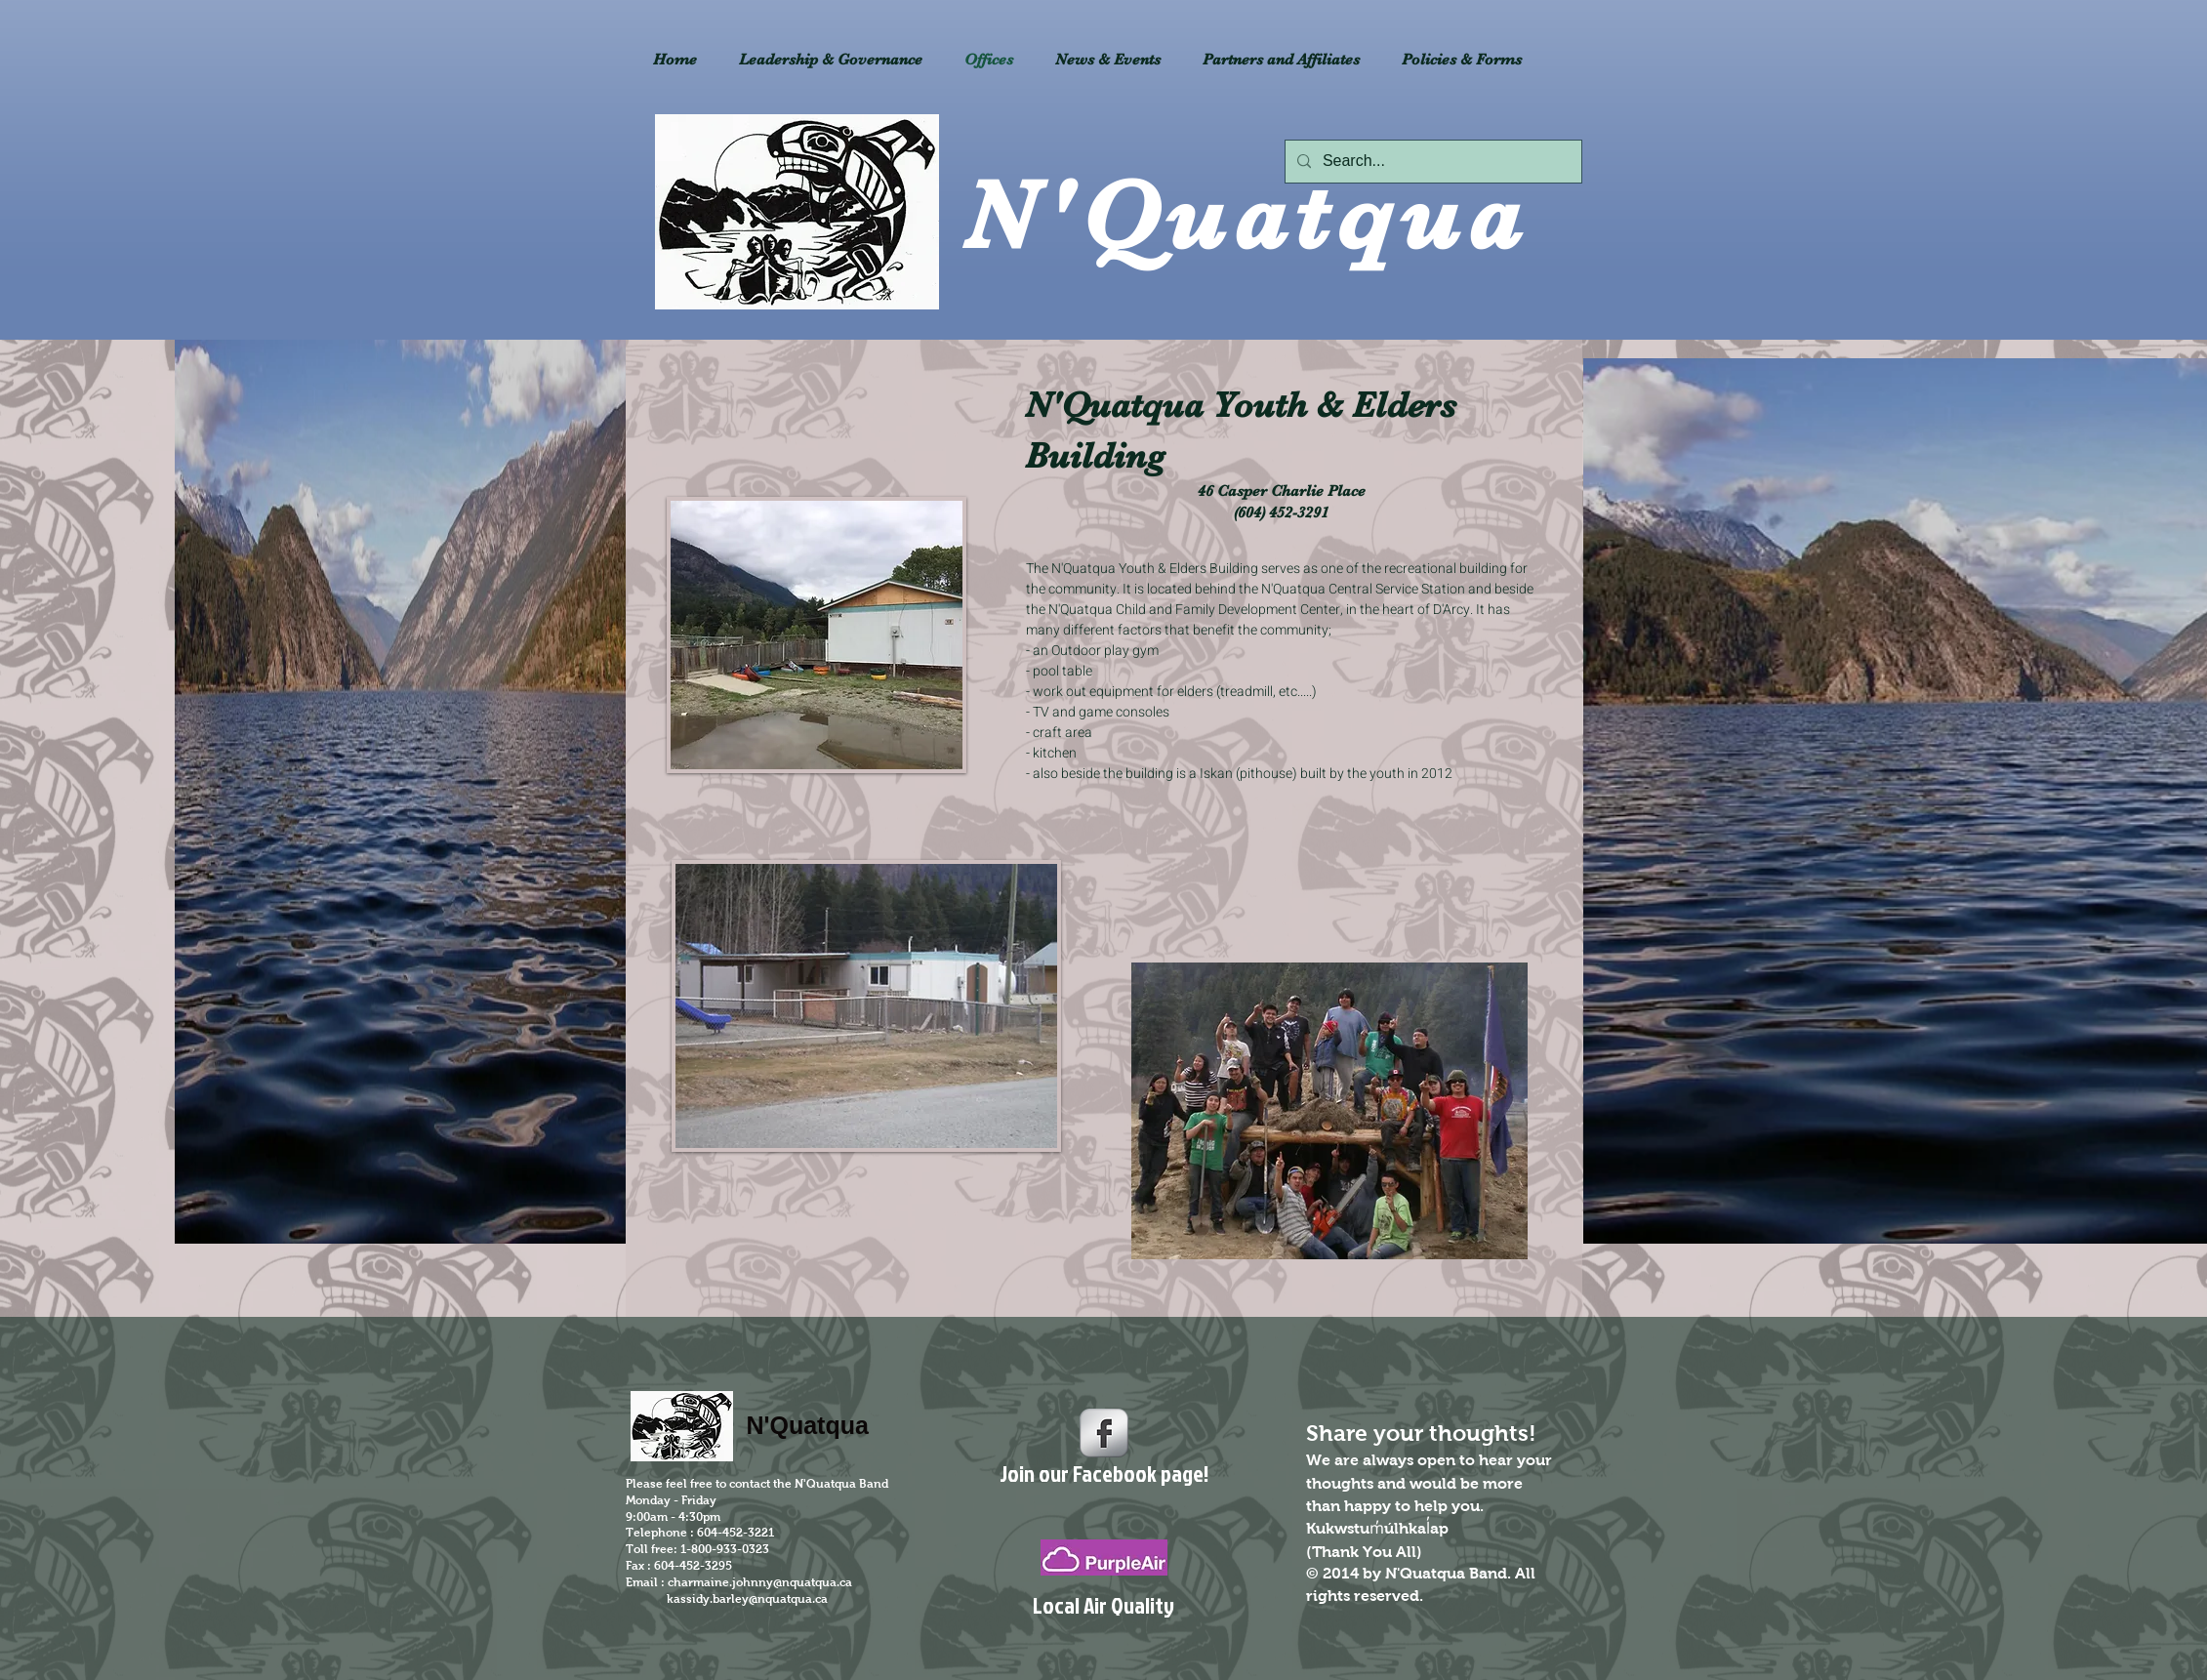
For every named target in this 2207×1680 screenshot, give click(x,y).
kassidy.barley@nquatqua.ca (747, 1599)
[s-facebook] (1104, 1433)
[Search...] (1431, 162)
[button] (1281, 59)
